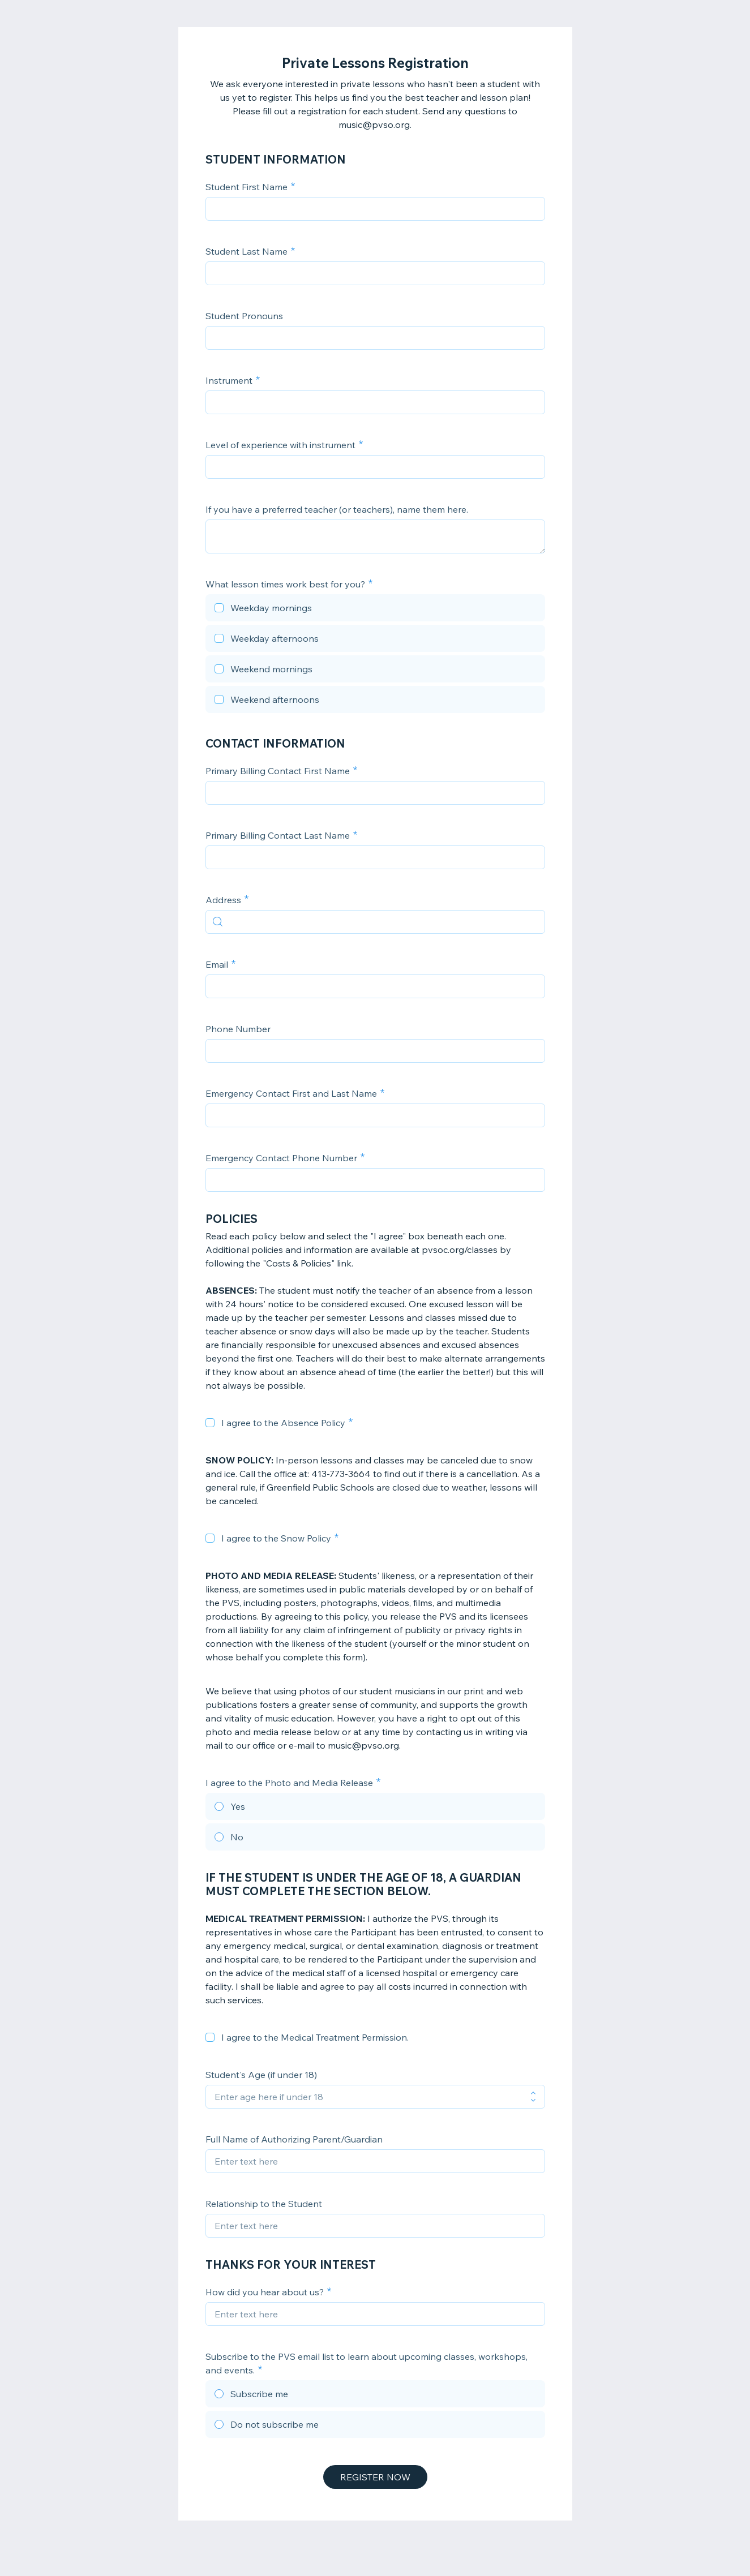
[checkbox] (375, 609)
